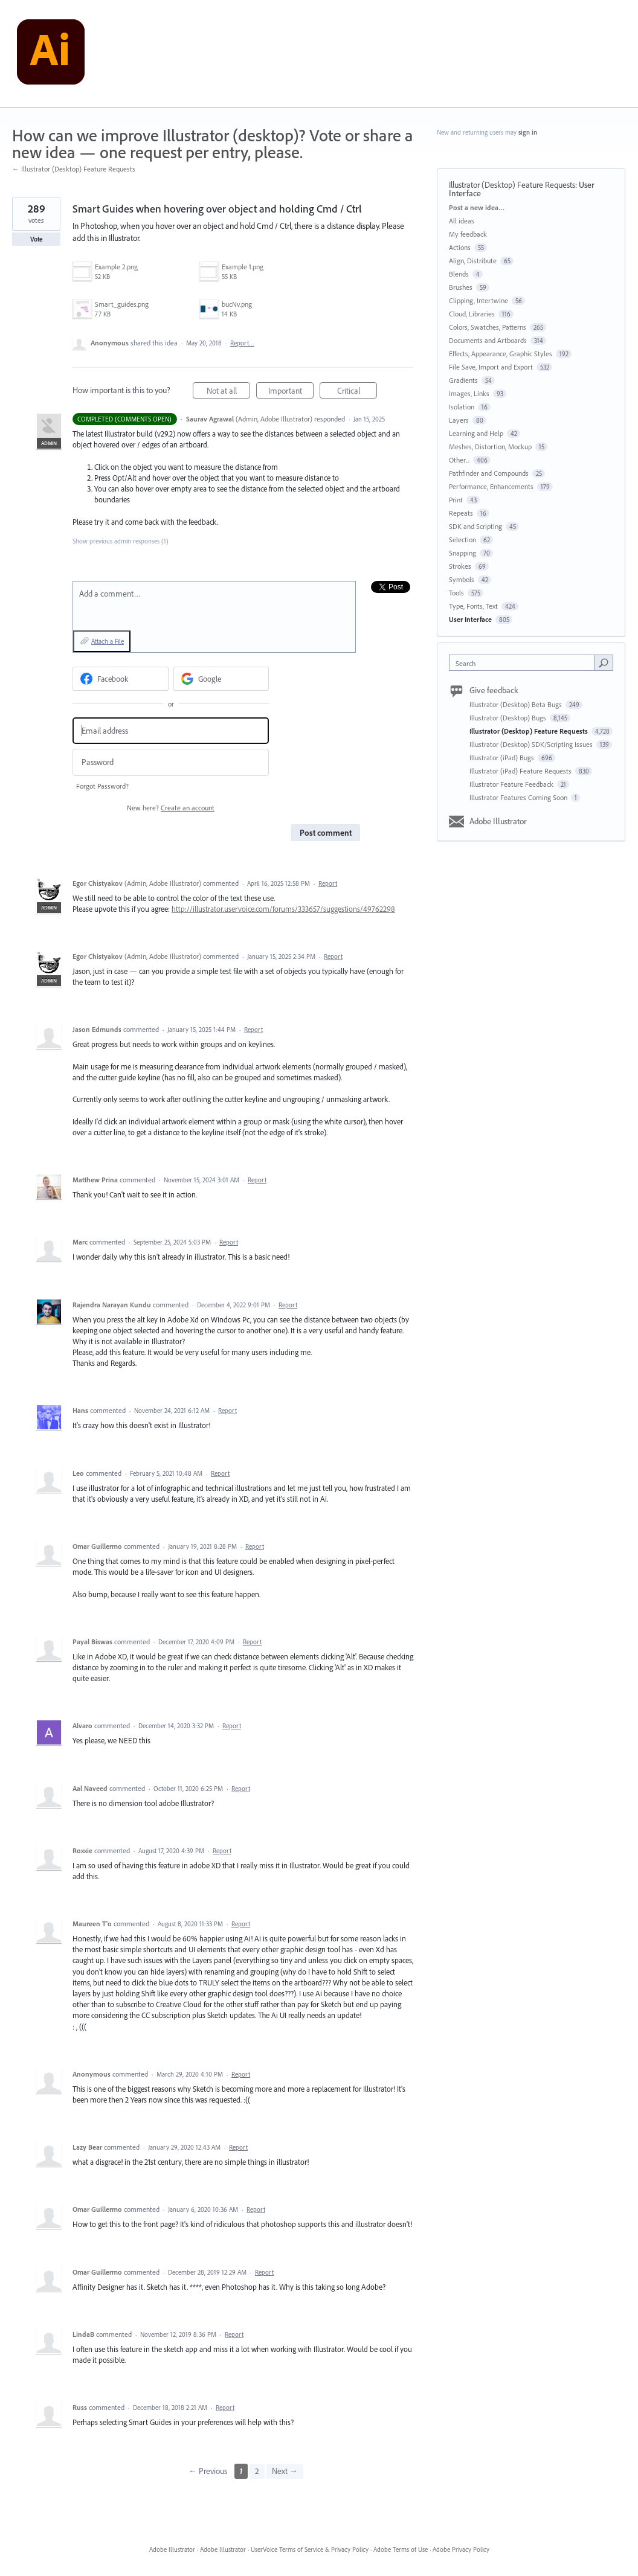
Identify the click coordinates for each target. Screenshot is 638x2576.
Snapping (462, 552)
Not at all (229, 392)
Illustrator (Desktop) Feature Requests (512, 184)
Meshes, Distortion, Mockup (490, 446)
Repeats (461, 512)
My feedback (468, 234)
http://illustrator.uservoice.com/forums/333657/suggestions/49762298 (283, 909)
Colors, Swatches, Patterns (487, 327)
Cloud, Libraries (472, 313)
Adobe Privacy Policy (461, 2549)
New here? (170, 807)
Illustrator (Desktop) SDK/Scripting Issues (531, 744)
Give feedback (493, 690)
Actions (460, 247)
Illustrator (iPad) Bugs (502, 757)
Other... (459, 459)
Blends (459, 273)
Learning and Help (476, 433)
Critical (357, 392)
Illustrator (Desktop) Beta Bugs (516, 704)
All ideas (461, 220)
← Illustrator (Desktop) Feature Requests (73, 168)
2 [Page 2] (257, 2470)
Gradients (463, 380)
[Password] (170, 762)
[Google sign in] (221, 679)
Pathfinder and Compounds (489, 473)
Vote (36, 239)
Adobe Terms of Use (400, 2549)
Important (291, 392)
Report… (242, 343)
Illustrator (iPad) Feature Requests (521, 770)
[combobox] (524, 662)
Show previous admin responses (120, 541)
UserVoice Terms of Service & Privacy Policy (310, 2549)
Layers (459, 420)
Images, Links (469, 393)
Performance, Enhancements (491, 486)
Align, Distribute (473, 260)
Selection (462, 539)
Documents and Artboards (488, 340)
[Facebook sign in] (120, 679)
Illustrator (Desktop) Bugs (508, 717)
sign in (527, 132)
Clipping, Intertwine (478, 300)
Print (456, 499)
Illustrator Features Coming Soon (519, 797)
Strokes (460, 566)
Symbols (461, 579)
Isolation (461, 406)
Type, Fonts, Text (473, 605)
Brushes (460, 287)
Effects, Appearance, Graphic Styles (500, 353)
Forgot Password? (102, 785)
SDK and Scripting (475, 526)
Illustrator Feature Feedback (512, 784)
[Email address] (170, 731)
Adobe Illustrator (498, 821)
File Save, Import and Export (491, 366)
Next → (285, 2470)
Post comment (326, 832)
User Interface (470, 619)
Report (327, 883)
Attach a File (107, 641)
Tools (456, 592)
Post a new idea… (476, 207)
